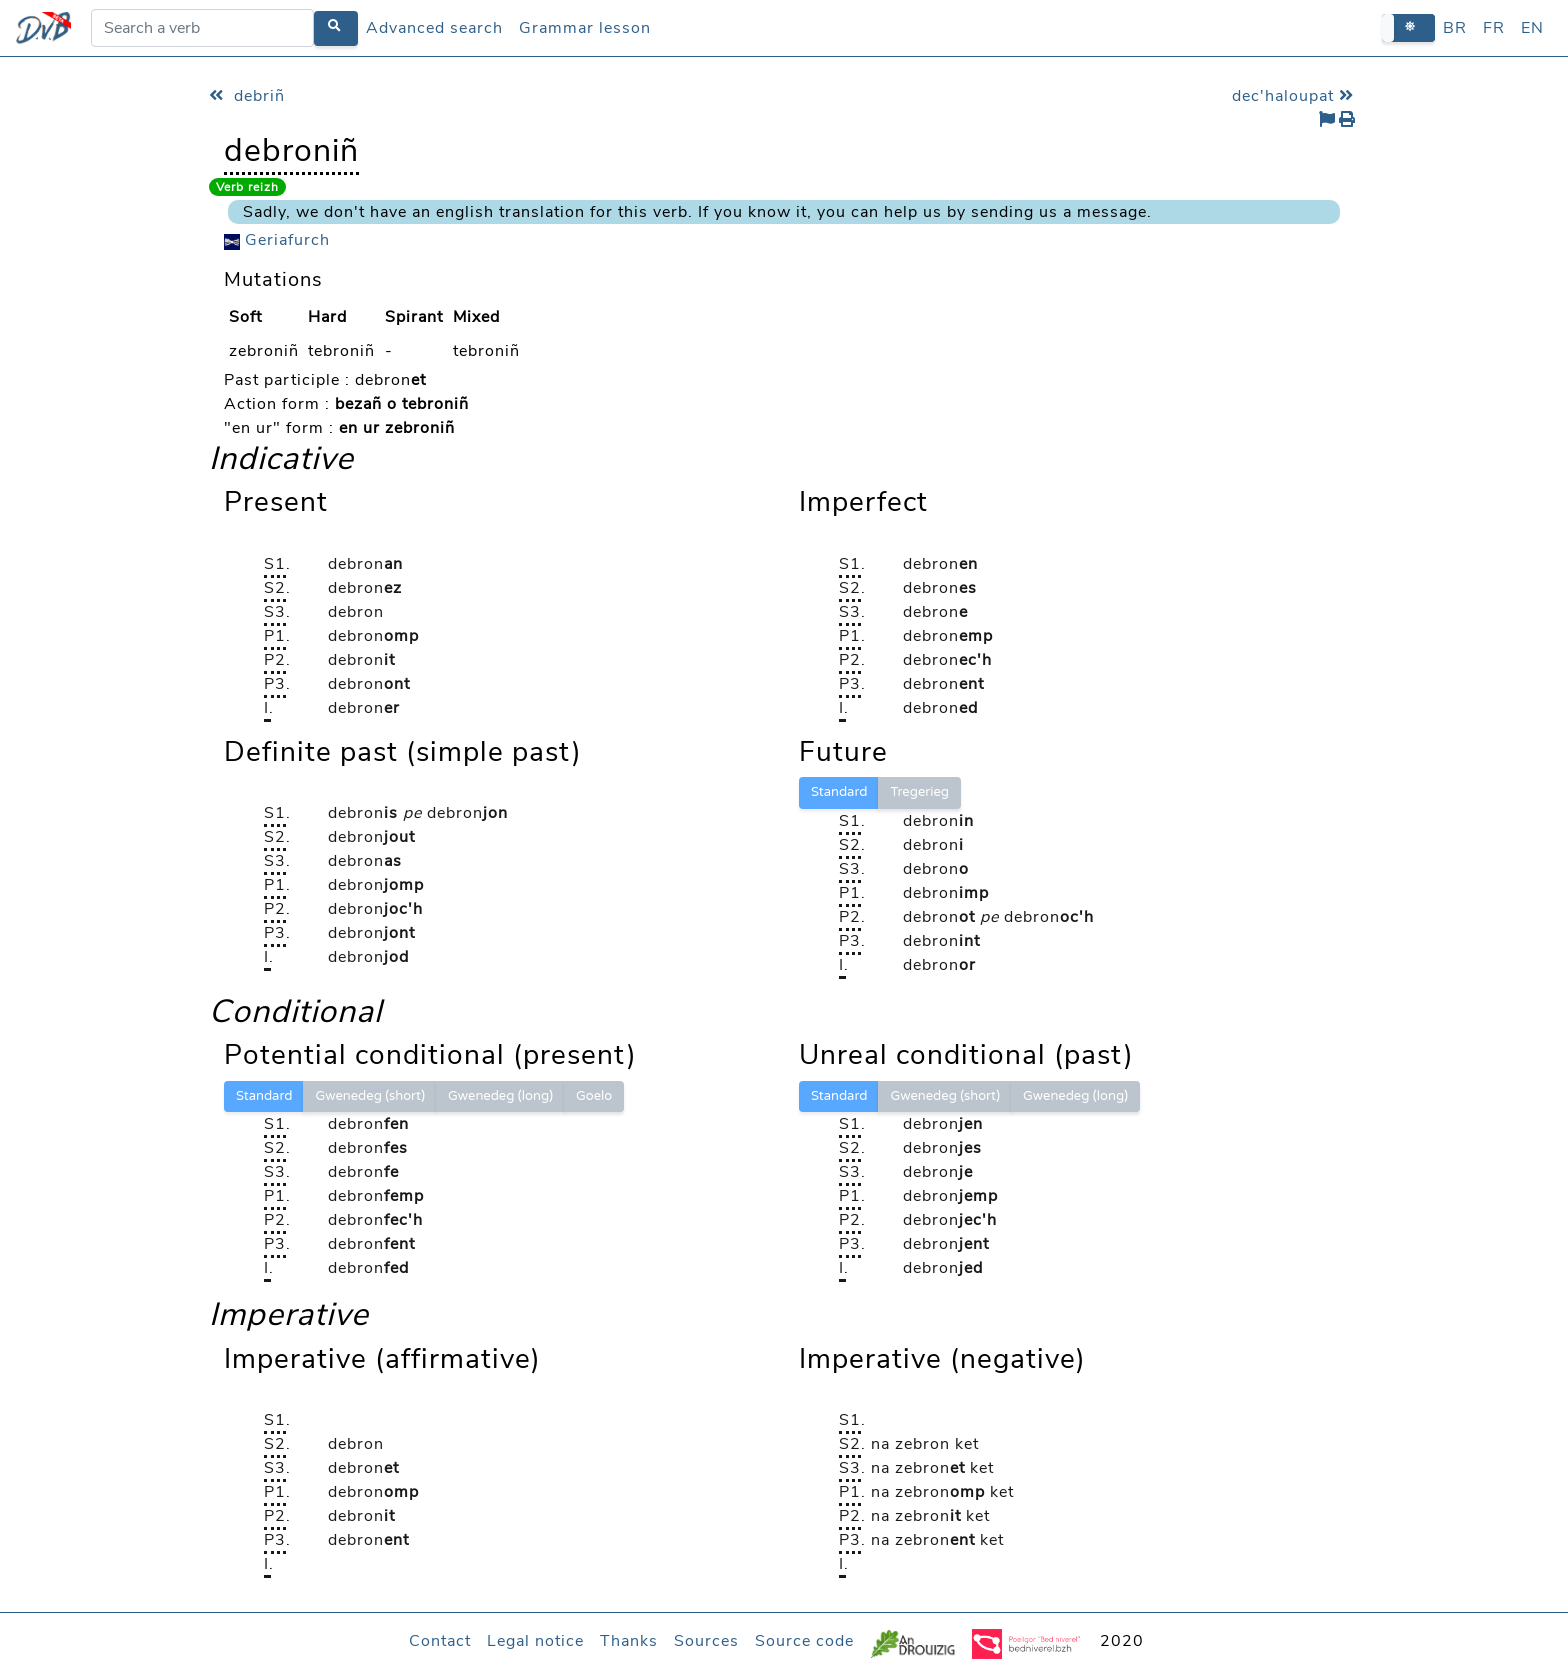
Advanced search (434, 28)
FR (1494, 28)
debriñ (247, 96)
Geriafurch (277, 240)
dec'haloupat (1295, 96)
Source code (804, 1641)
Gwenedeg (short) (370, 1096)
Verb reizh (247, 187)
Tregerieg (919, 792)
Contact (440, 1641)
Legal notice (535, 1641)
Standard (839, 792)
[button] (1408, 27)
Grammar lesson (585, 28)
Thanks (629, 1641)
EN (1532, 28)
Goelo (594, 1096)
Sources (706, 1641)
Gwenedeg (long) (500, 1096)
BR (1455, 28)
